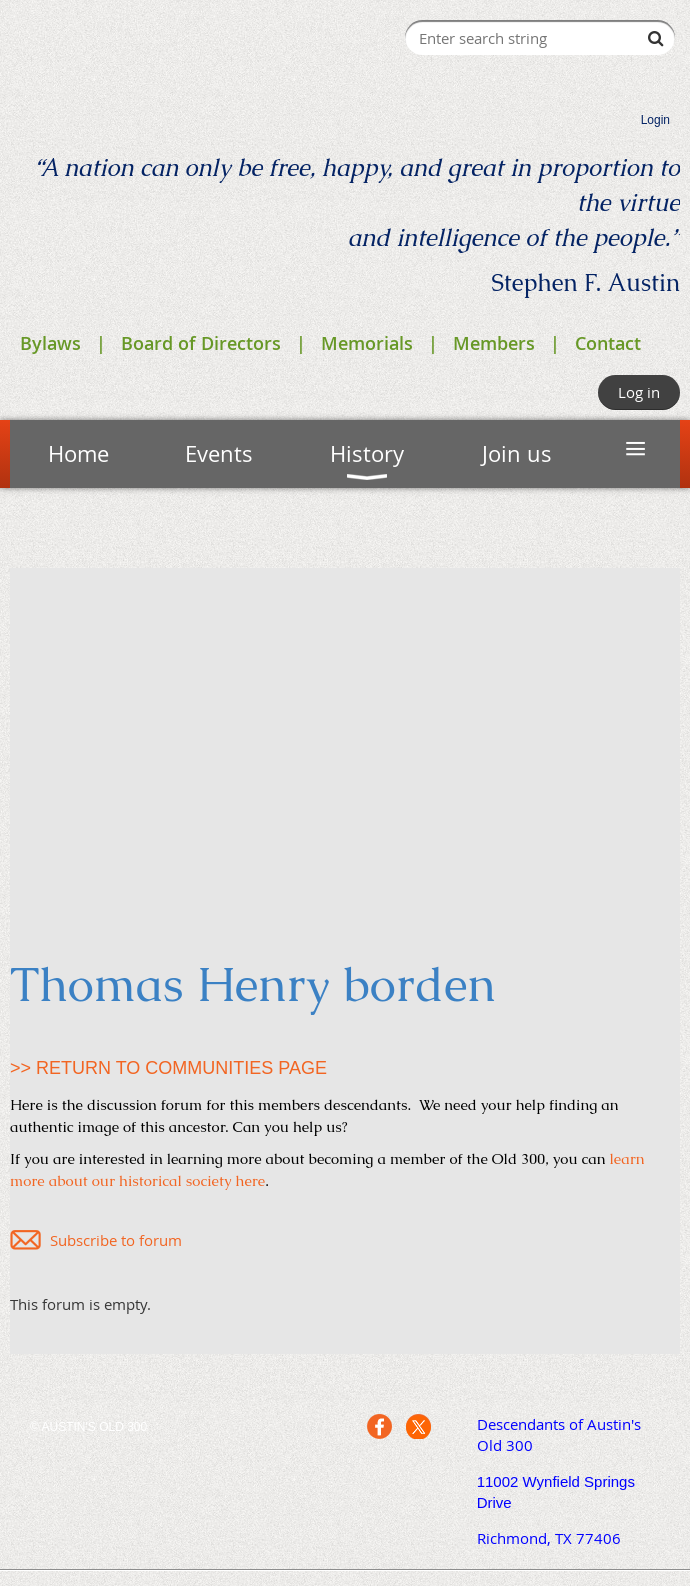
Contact (608, 343)
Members (494, 343)
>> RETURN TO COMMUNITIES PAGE (168, 1068)
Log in (639, 392)
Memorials (367, 343)
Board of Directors (201, 343)
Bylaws (50, 343)
